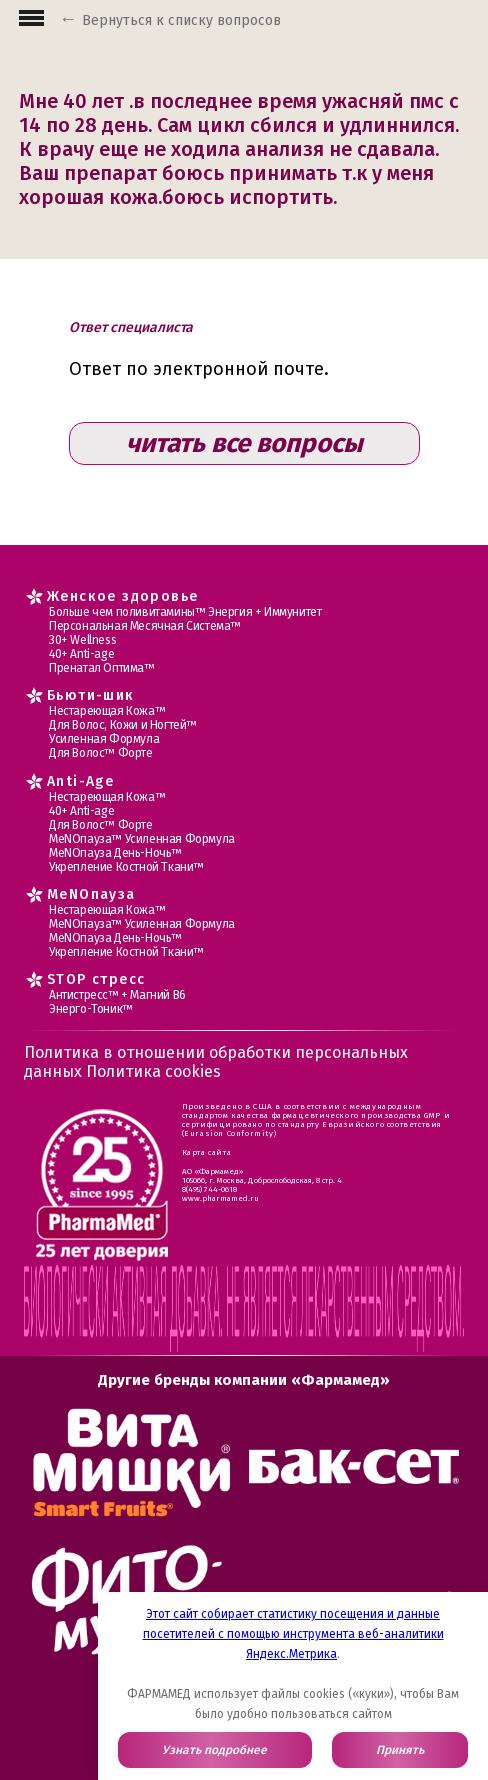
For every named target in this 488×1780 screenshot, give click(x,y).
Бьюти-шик (91, 695)
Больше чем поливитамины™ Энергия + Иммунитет (185, 612)
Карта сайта (207, 1152)
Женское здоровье (122, 596)
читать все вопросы (244, 443)
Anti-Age (80, 781)
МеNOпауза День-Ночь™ (115, 853)
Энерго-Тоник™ (91, 1009)
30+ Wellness (82, 640)
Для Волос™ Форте (101, 753)
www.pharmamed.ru (220, 1198)
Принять (400, 1750)
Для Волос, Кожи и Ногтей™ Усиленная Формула (123, 732)
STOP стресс (96, 979)
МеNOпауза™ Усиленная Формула (142, 839)
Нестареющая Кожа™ (107, 711)
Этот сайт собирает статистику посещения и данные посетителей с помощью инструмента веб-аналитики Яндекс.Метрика (293, 1634)
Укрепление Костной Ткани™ (126, 867)
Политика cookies (153, 1071)
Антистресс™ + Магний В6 (117, 995)
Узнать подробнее (214, 1750)
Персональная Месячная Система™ (145, 626)
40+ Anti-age (81, 654)
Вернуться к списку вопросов (181, 20)
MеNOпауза (91, 894)
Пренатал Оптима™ (102, 668)
